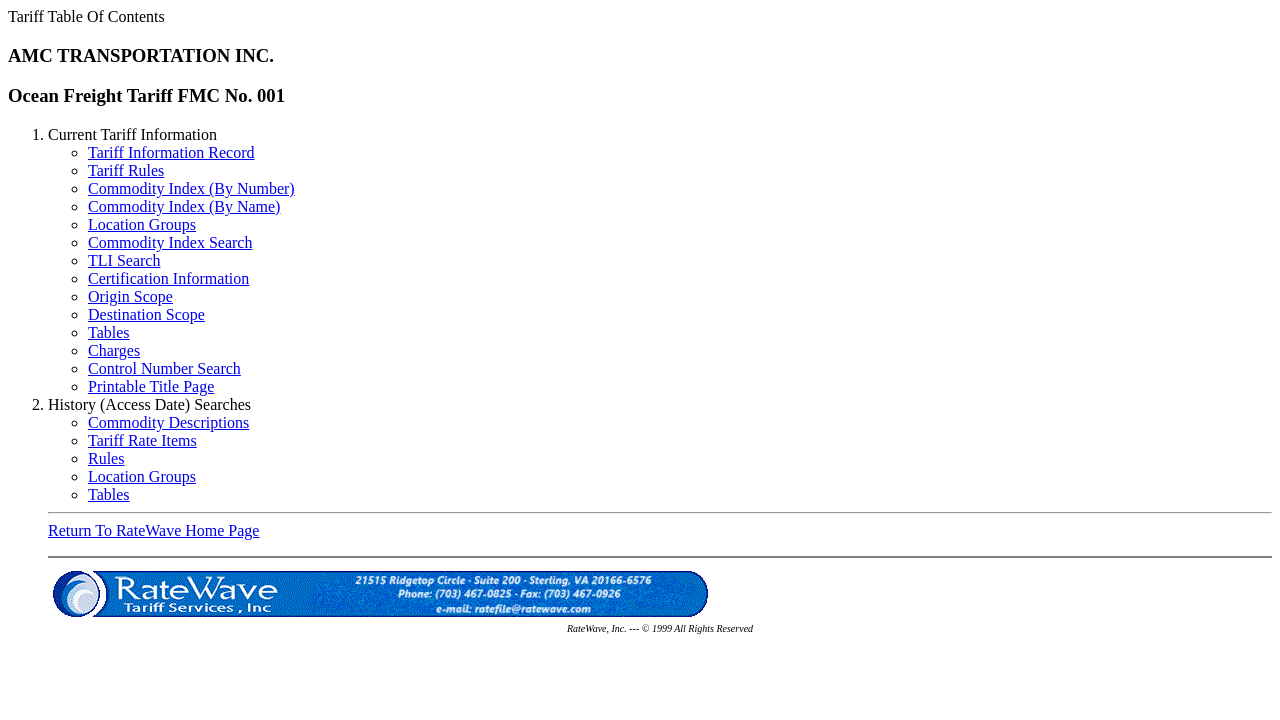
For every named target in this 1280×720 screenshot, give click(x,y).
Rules (106, 458)
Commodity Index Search (170, 242)
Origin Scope (130, 296)
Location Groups (142, 224)
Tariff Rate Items (142, 440)
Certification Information (168, 278)
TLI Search (124, 260)
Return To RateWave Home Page (153, 530)
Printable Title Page (151, 386)
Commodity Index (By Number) (191, 188)
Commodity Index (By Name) (184, 206)
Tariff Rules (126, 170)
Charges (114, 350)
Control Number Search (164, 368)
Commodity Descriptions (168, 422)
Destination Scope (146, 314)
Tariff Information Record (171, 152)
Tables (109, 332)
